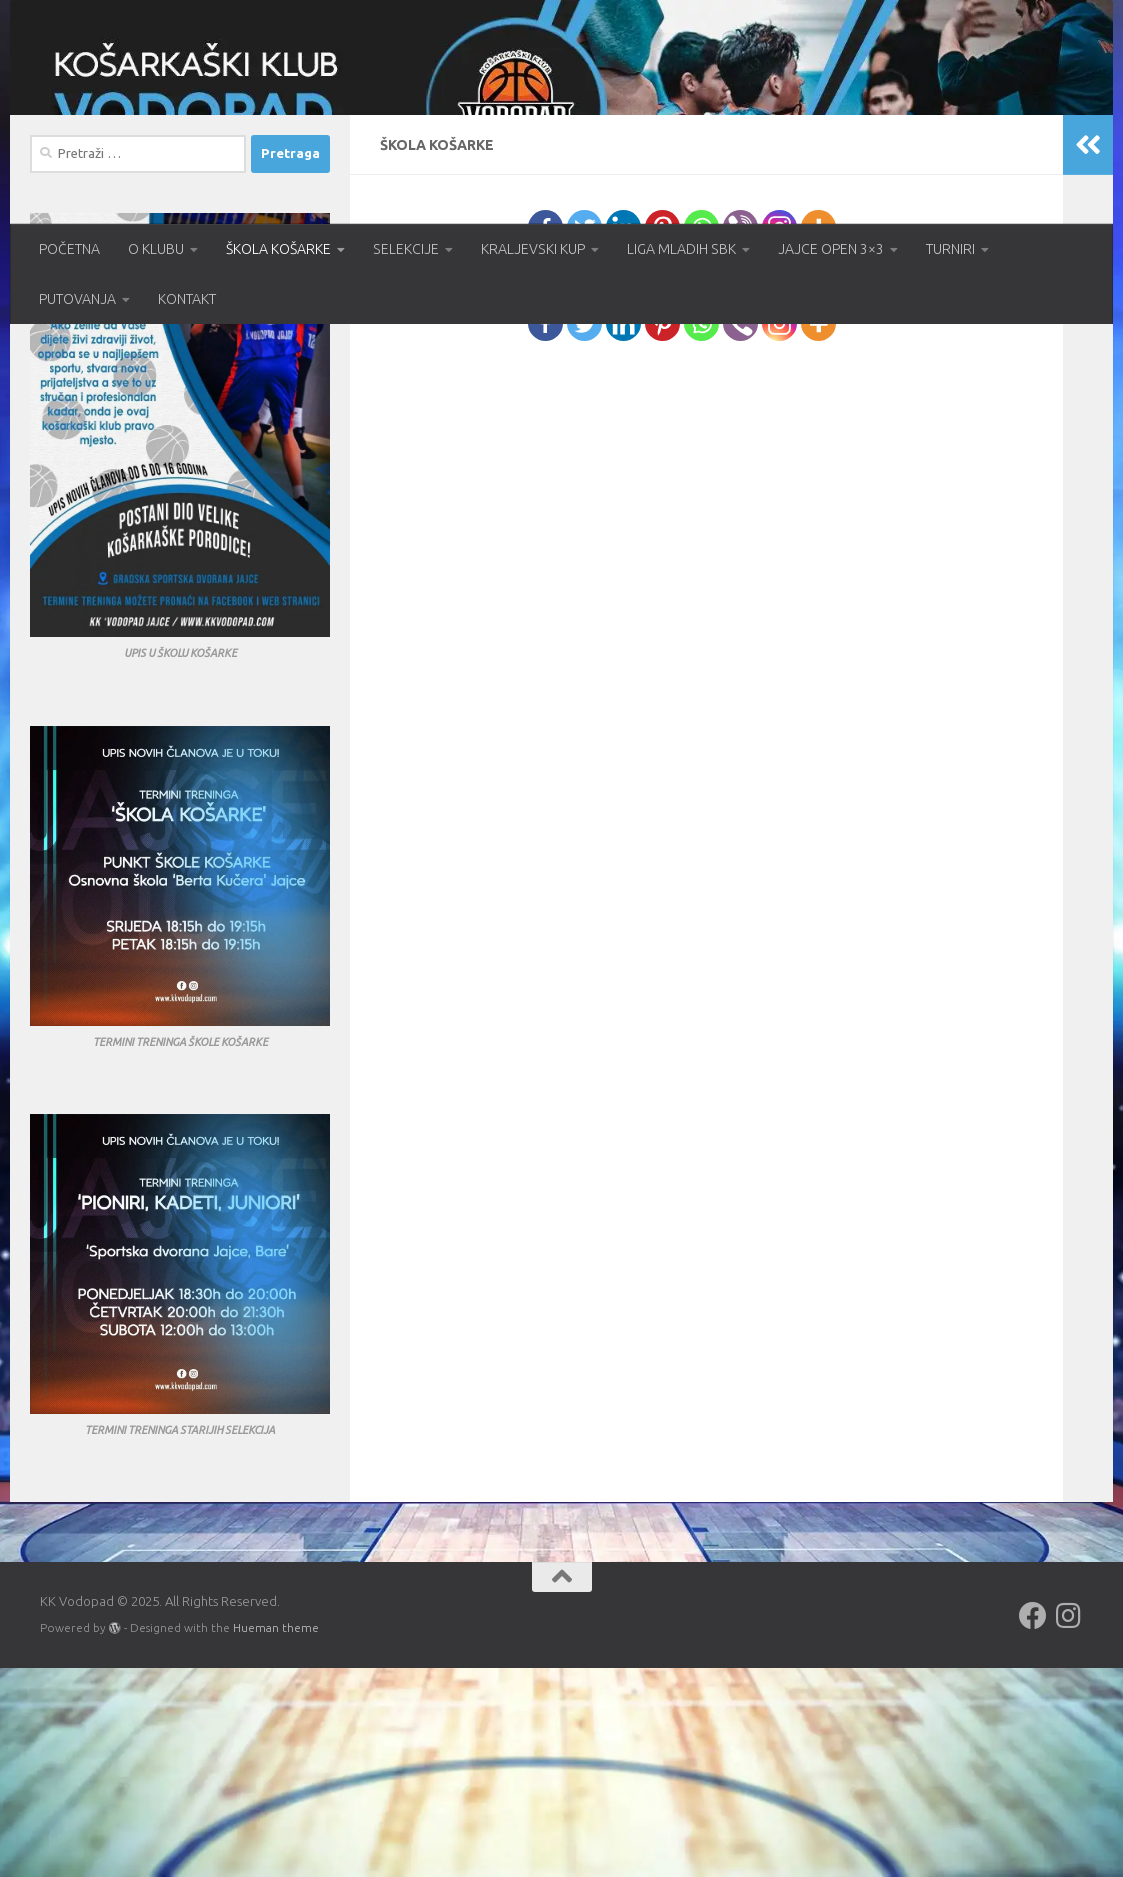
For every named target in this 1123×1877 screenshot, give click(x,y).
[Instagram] (779, 436)
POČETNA (69, 249)
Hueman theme (276, 1836)
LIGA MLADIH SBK (681, 249)
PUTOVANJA (77, 299)
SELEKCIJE (406, 249)
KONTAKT (187, 299)
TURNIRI (950, 249)
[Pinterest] (662, 436)
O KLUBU (156, 249)
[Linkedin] (623, 436)
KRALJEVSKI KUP (533, 249)
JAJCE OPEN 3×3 (831, 249)
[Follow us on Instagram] (1069, 1825)
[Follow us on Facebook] (1033, 1825)
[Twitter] (584, 436)
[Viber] (740, 436)
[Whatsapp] (701, 436)
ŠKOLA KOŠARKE (278, 249)
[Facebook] (545, 436)
